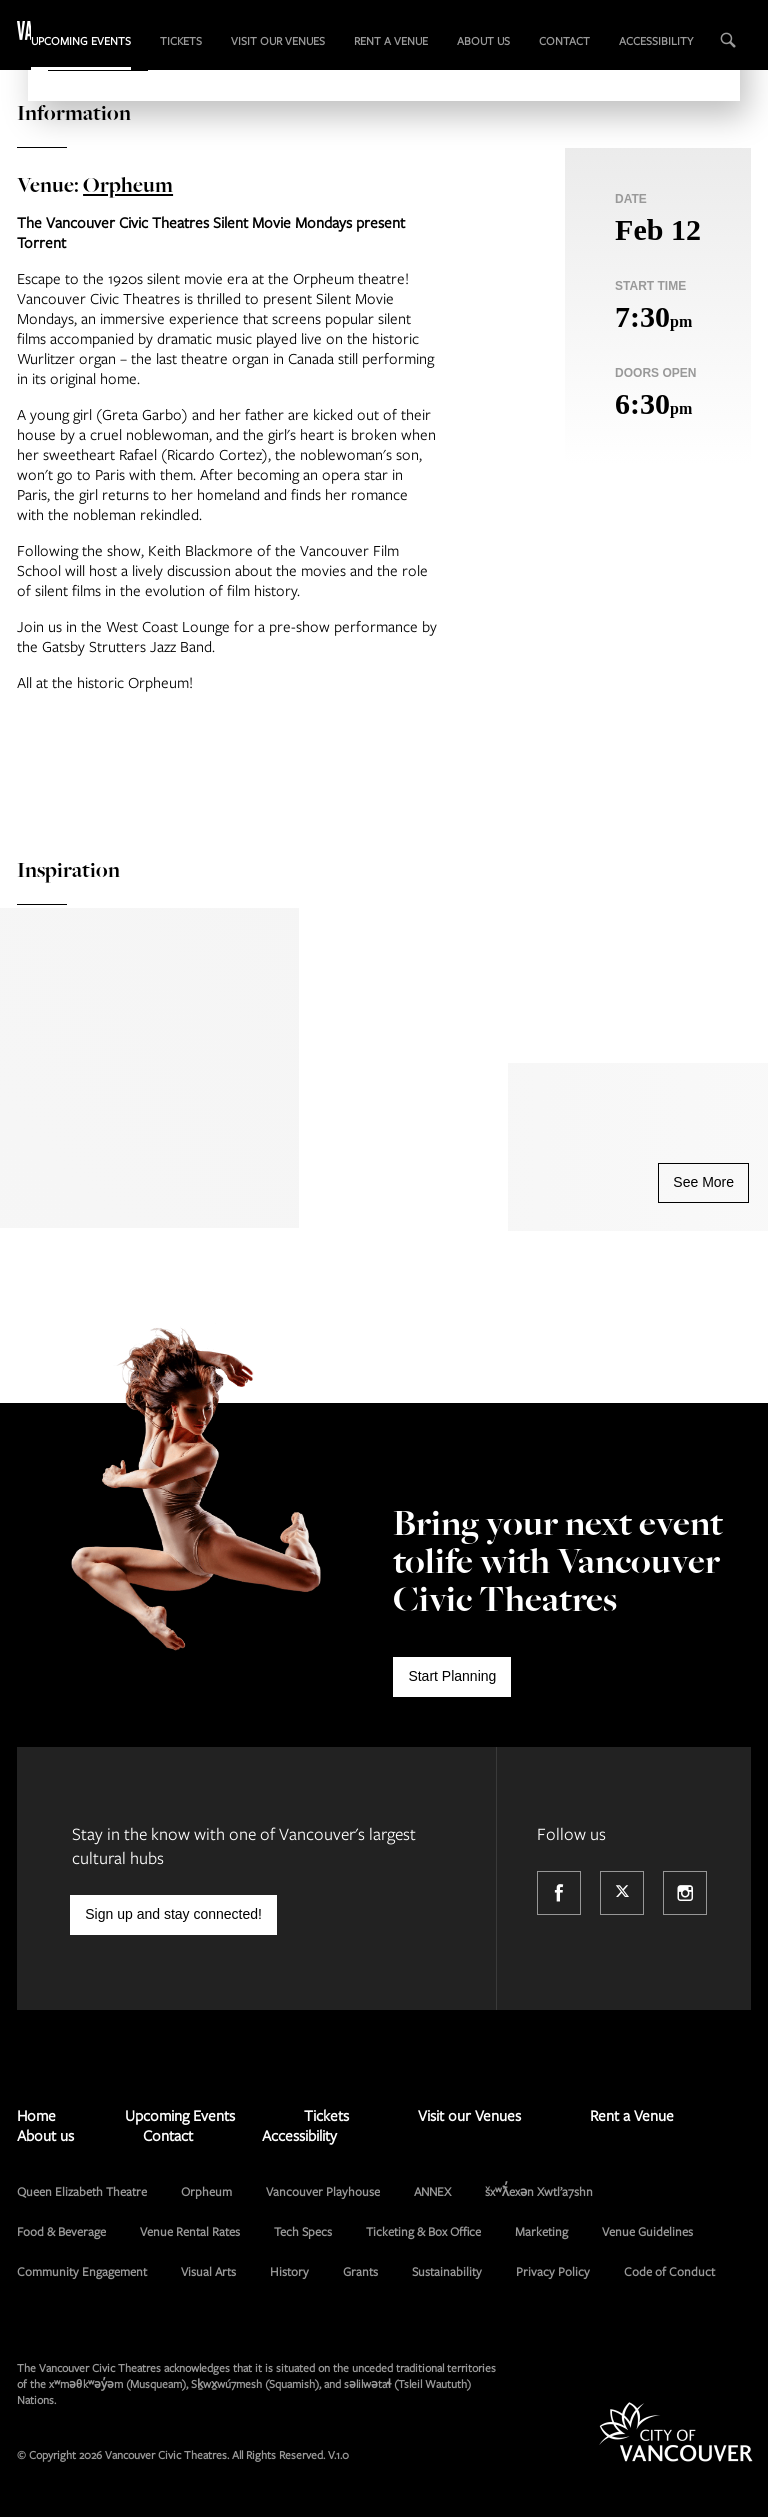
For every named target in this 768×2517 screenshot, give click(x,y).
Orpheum (128, 184)
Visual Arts (208, 2271)
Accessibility (656, 40)
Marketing (541, 2231)
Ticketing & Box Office (423, 2231)
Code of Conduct (669, 2271)
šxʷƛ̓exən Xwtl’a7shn (539, 2191)
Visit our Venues (278, 40)
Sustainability (447, 2271)
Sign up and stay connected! (173, 1914)
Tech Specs (303, 2231)
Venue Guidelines (647, 2231)
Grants (360, 2271)
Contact (564, 40)
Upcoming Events (81, 40)
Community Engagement (82, 2271)
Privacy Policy (553, 2271)
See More (703, 1182)
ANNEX (432, 2191)
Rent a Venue (391, 40)
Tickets (181, 40)
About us (483, 40)
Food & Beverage (61, 2231)
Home (36, 2115)
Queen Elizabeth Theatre (82, 2191)
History (289, 2271)
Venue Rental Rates (190, 2231)
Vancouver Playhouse (323, 2191)
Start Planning (452, 1676)
